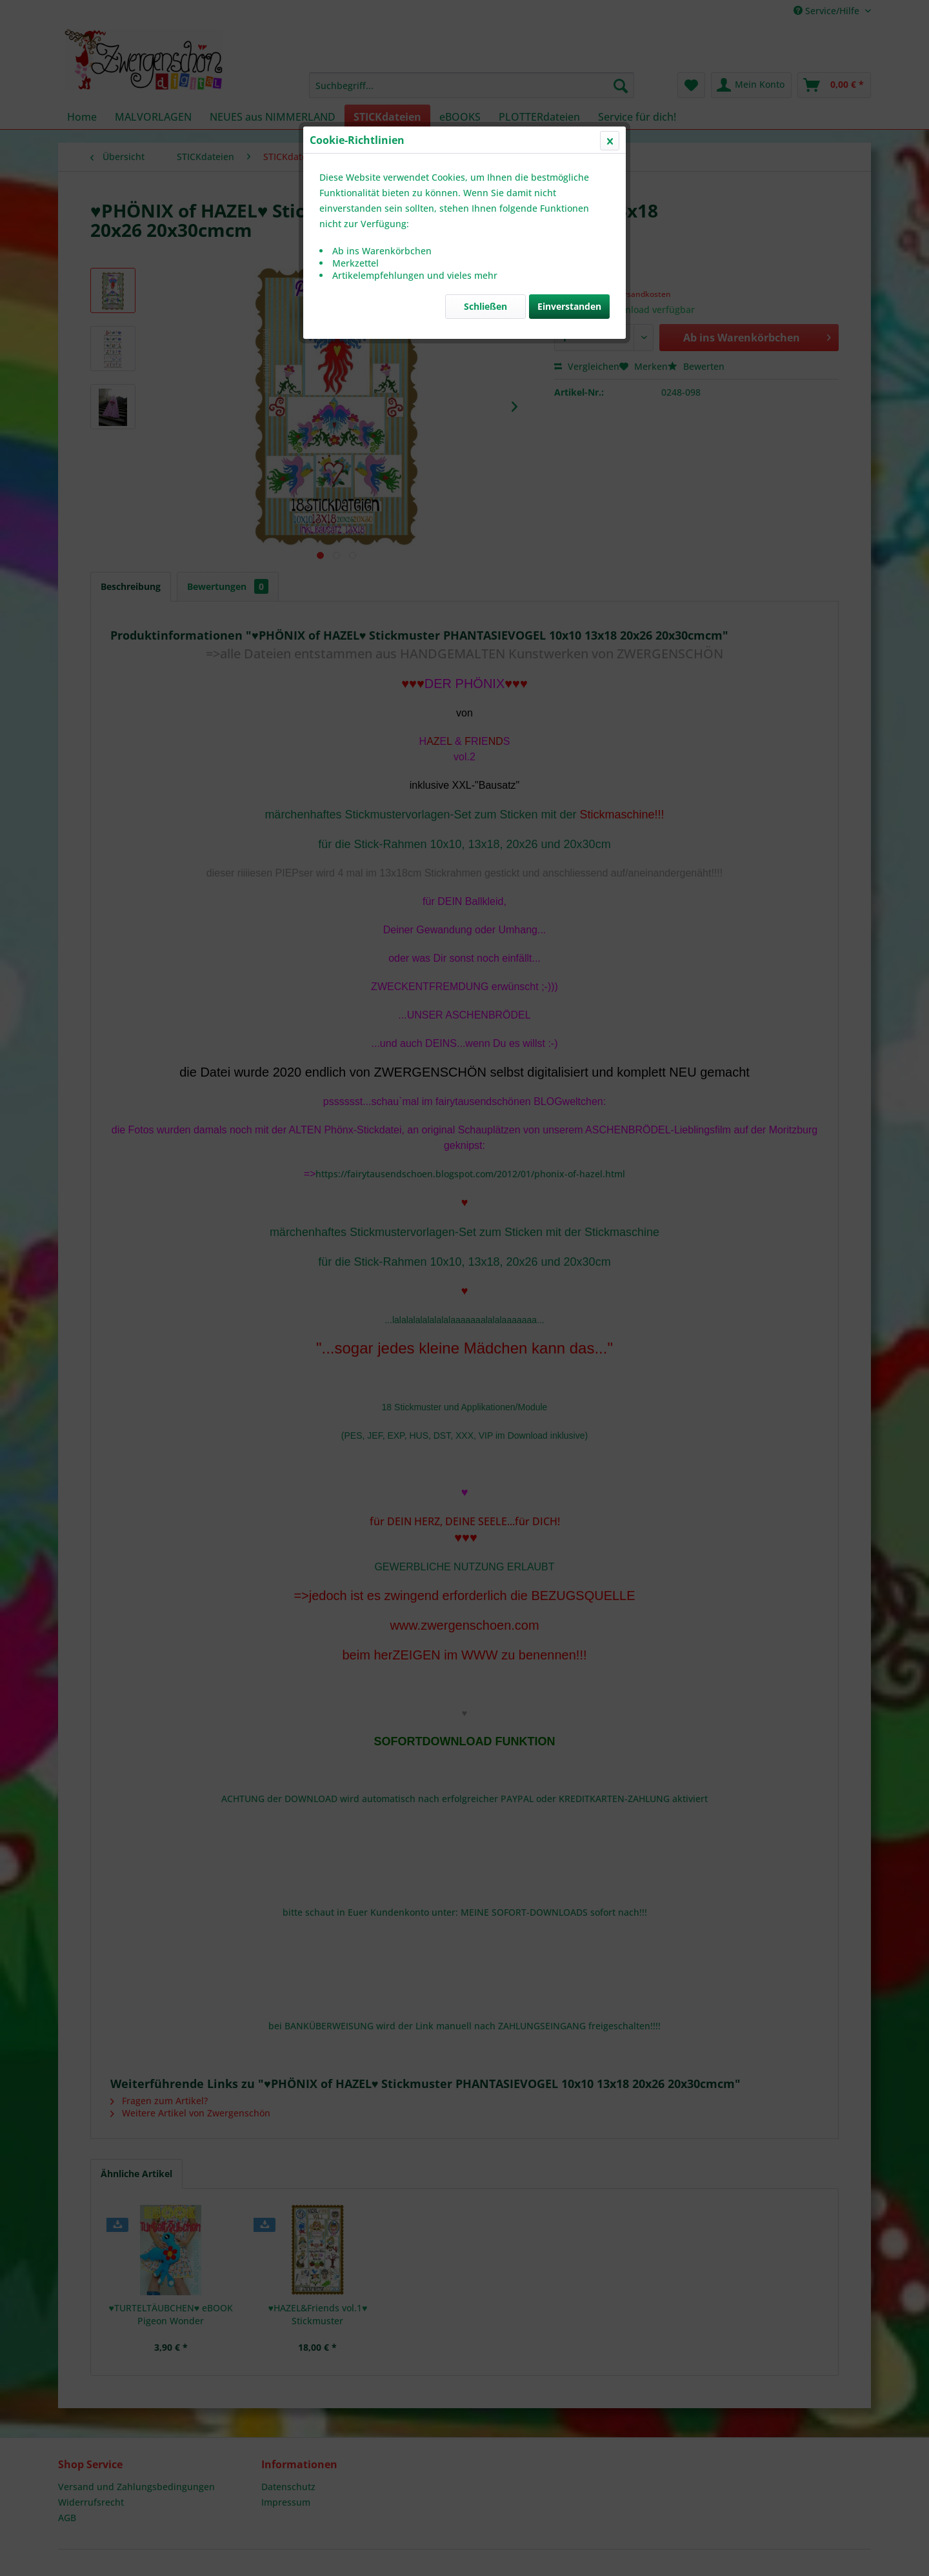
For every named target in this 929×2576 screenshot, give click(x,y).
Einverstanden (569, 306)
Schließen (485, 306)
